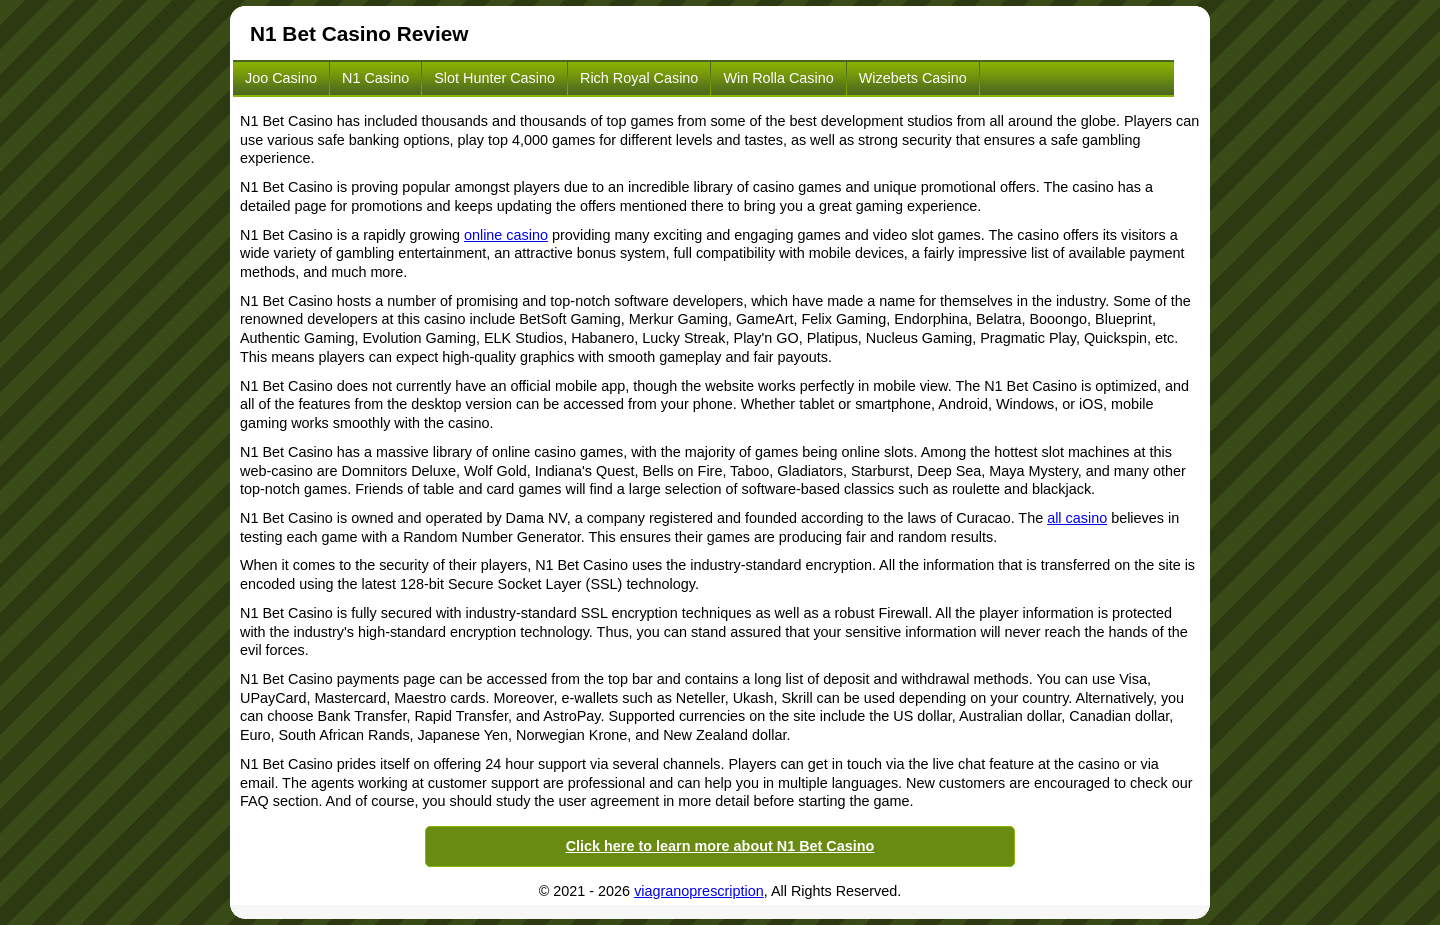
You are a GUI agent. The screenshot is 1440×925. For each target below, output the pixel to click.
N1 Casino (375, 78)
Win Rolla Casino (778, 78)
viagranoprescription (699, 891)
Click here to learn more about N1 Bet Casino (720, 846)
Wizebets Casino (913, 78)
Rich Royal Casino (639, 78)
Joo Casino (281, 78)
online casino (506, 235)
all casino (1077, 518)
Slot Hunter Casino (494, 78)
